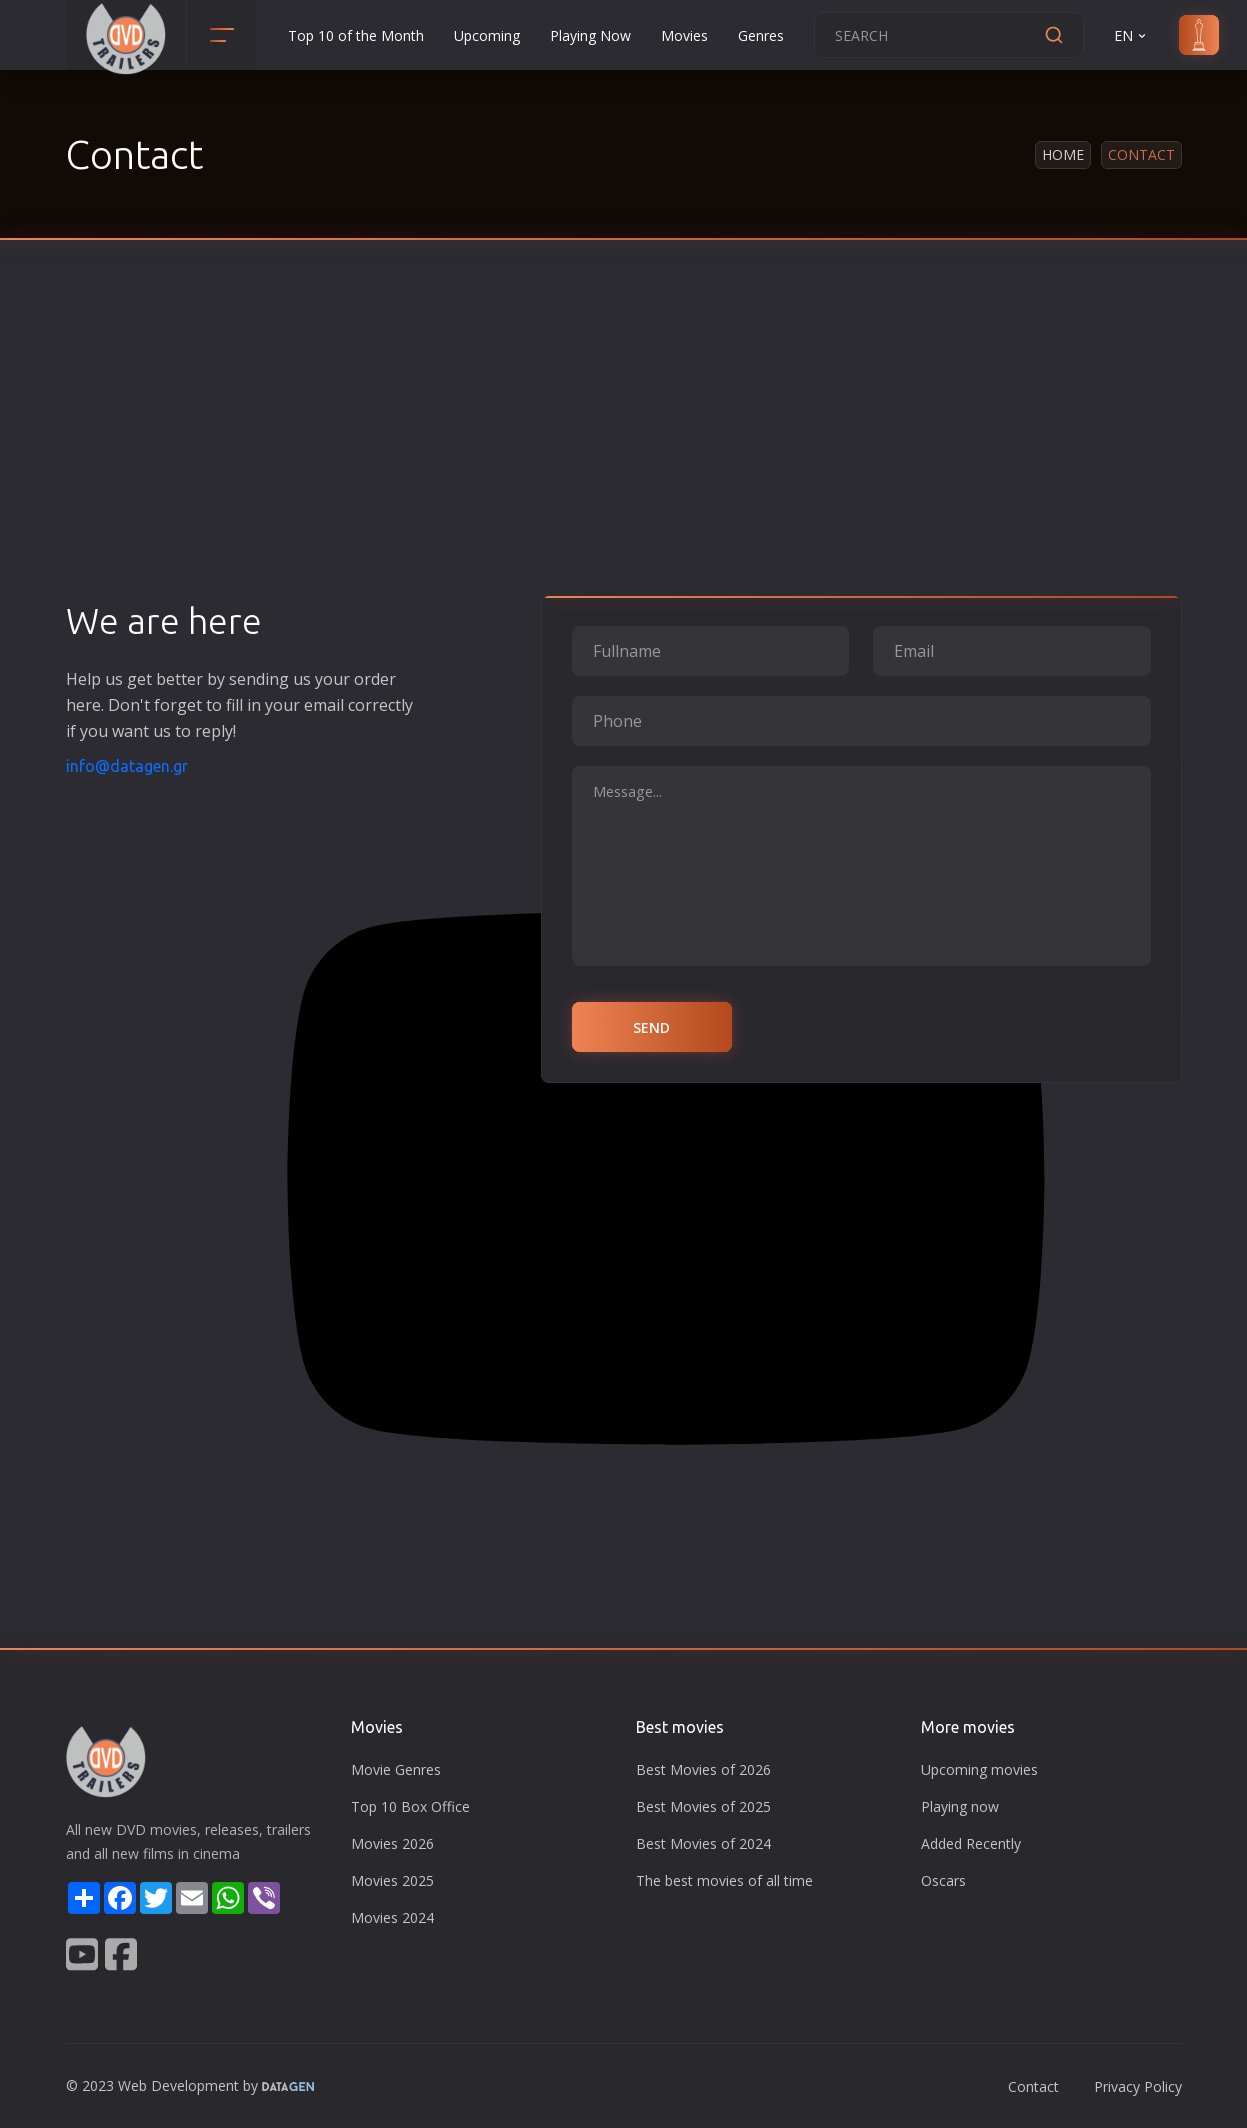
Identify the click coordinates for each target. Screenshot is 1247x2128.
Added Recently (971, 1843)
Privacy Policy (1138, 2086)
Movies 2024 (392, 1917)
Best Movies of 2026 (703, 1769)
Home (1063, 154)
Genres (761, 35)
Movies (684, 35)
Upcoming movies (979, 1769)
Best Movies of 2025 (703, 1806)
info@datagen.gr (127, 766)
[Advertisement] (624, 450)
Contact (1033, 2086)
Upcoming (487, 35)
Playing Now (590, 35)
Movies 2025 (392, 1880)
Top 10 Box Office (410, 1806)
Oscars (943, 1880)
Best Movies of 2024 (703, 1843)
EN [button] (1131, 35)
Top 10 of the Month (356, 35)
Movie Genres (396, 1769)
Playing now (960, 1806)
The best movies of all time (724, 1880)
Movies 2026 (392, 1843)
